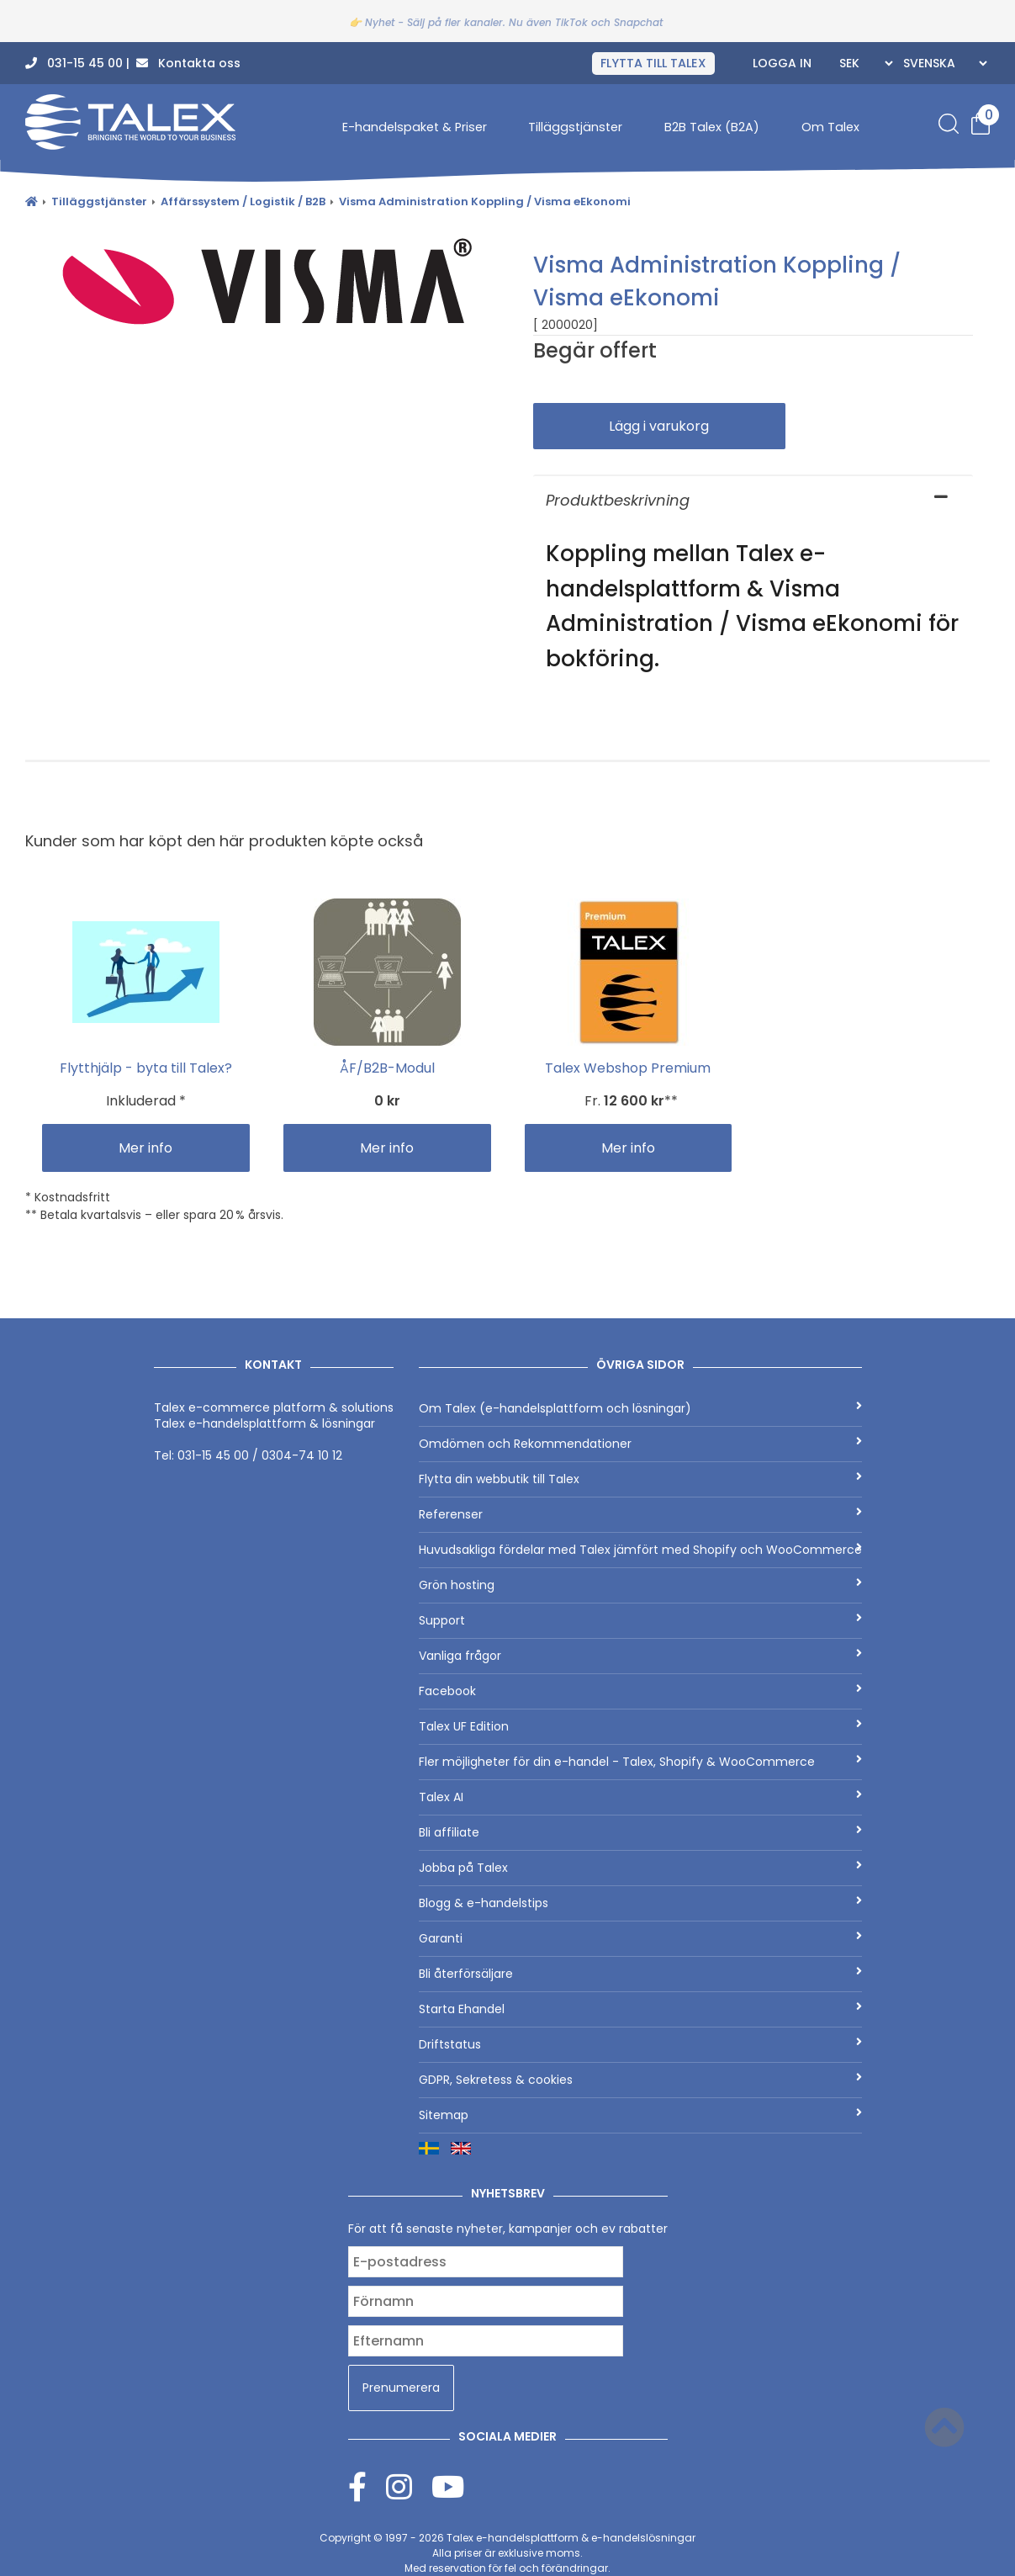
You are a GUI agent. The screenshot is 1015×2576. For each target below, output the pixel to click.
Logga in (782, 63)
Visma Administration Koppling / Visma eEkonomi (485, 201)
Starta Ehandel (640, 2009)
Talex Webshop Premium (628, 1068)
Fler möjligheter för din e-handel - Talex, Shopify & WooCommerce (640, 1761)
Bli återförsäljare (640, 1973)
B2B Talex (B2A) (711, 127)
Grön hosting (640, 1585)
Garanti (640, 1938)
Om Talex (830, 127)
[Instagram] (408, 2486)
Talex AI (640, 1797)
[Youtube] (447, 2486)
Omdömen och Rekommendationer (640, 1443)
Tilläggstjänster (575, 127)
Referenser (640, 1514)
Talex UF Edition (640, 1726)
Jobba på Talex (640, 1867)
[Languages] (943, 63)
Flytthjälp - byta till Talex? (146, 1068)
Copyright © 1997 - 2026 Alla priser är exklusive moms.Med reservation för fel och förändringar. (507, 2553)
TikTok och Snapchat (609, 22)
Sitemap (640, 2115)
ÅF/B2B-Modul (387, 1068)
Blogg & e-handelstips (640, 1903)
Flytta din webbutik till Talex (640, 1479)
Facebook (640, 1691)
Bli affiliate (640, 1832)
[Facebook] (367, 2486)
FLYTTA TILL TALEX (653, 63)
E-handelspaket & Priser (414, 127)
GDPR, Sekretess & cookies (640, 2079)
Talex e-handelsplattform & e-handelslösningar (571, 2538)
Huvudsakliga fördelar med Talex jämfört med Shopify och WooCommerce (640, 1549)
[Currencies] (864, 63)
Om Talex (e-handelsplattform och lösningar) (640, 1408)
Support (640, 1620)
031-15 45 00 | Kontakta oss (133, 63)
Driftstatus (640, 2044)
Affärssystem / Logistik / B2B (243, 201)
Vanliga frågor (640, 1655)
